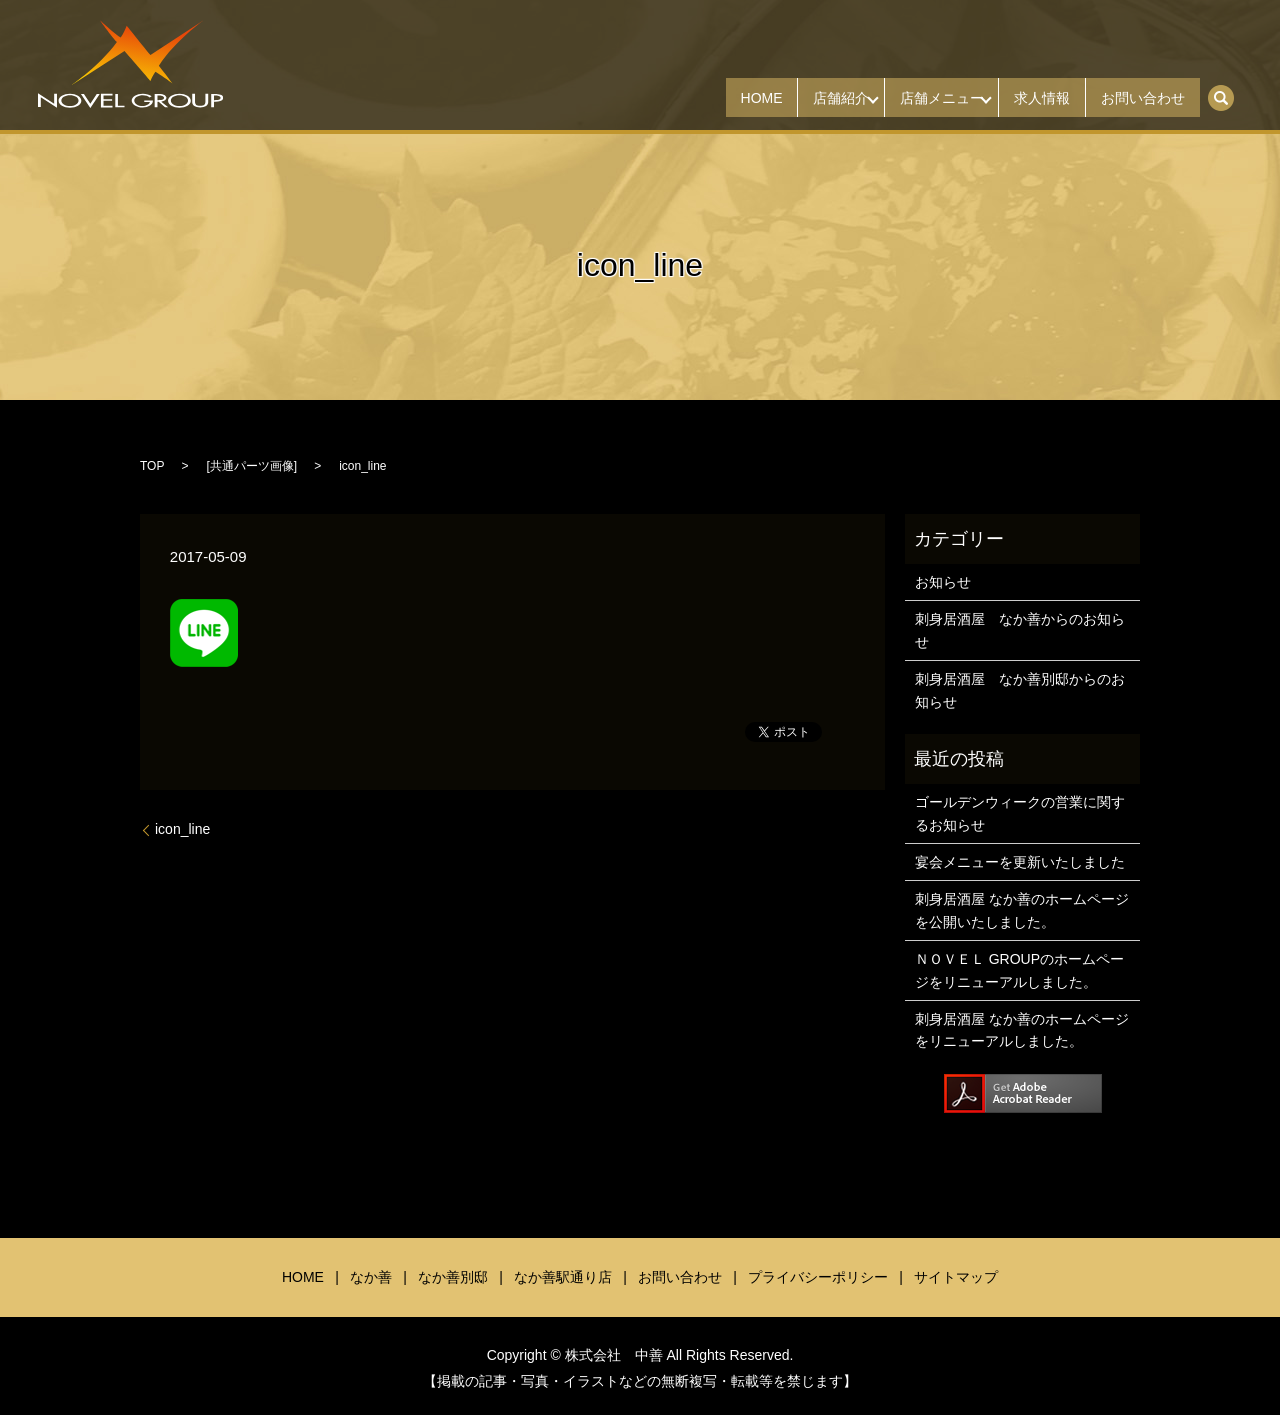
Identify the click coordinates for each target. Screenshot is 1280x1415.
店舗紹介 (798, 98)
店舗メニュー (911, 98)
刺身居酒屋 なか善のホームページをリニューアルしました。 (1022, 1030)
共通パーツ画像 (252, 466)
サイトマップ (956, 1277)
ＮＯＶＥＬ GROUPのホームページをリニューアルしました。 (1019, 970)
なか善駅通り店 (563, 1277)
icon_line (182, 829)
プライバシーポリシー (818, 1277)
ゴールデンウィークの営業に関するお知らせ (1020, 813)
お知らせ (943, 582)
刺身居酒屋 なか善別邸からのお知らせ (1020, 690)
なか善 (371, 1277)
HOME (706, 98)
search (1231, 90)
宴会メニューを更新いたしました (1020, 862)
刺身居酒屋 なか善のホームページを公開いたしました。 (1022, 910)
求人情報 (1024, 98)
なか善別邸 (453, 1277)
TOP (152, 466)
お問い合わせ (1137, 98)
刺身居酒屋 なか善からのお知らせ (1020, 630)
